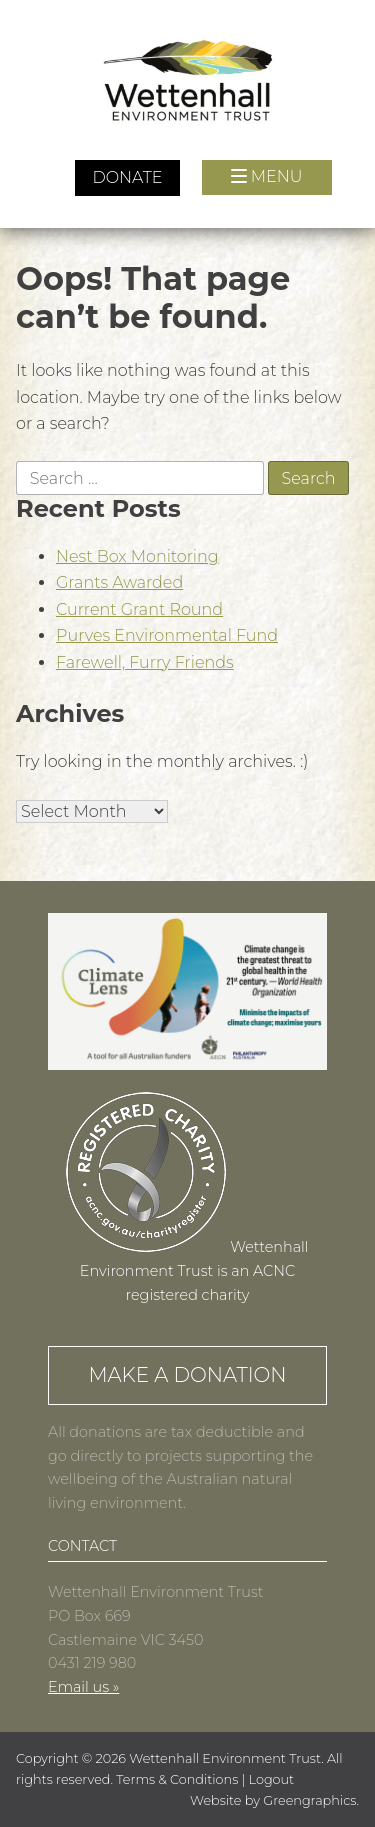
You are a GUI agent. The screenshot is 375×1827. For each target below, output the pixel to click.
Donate (127, 177)
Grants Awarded (119, 582)
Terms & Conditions (177, 1779)
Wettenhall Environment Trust (225, 1758)
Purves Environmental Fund (167, 635)
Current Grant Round (139, 609)
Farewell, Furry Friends (145, 662)
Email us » (83, 1687)
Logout (272, 1779)
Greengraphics (309, 1800)
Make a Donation (187, 1375)
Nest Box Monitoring (137, 556)
